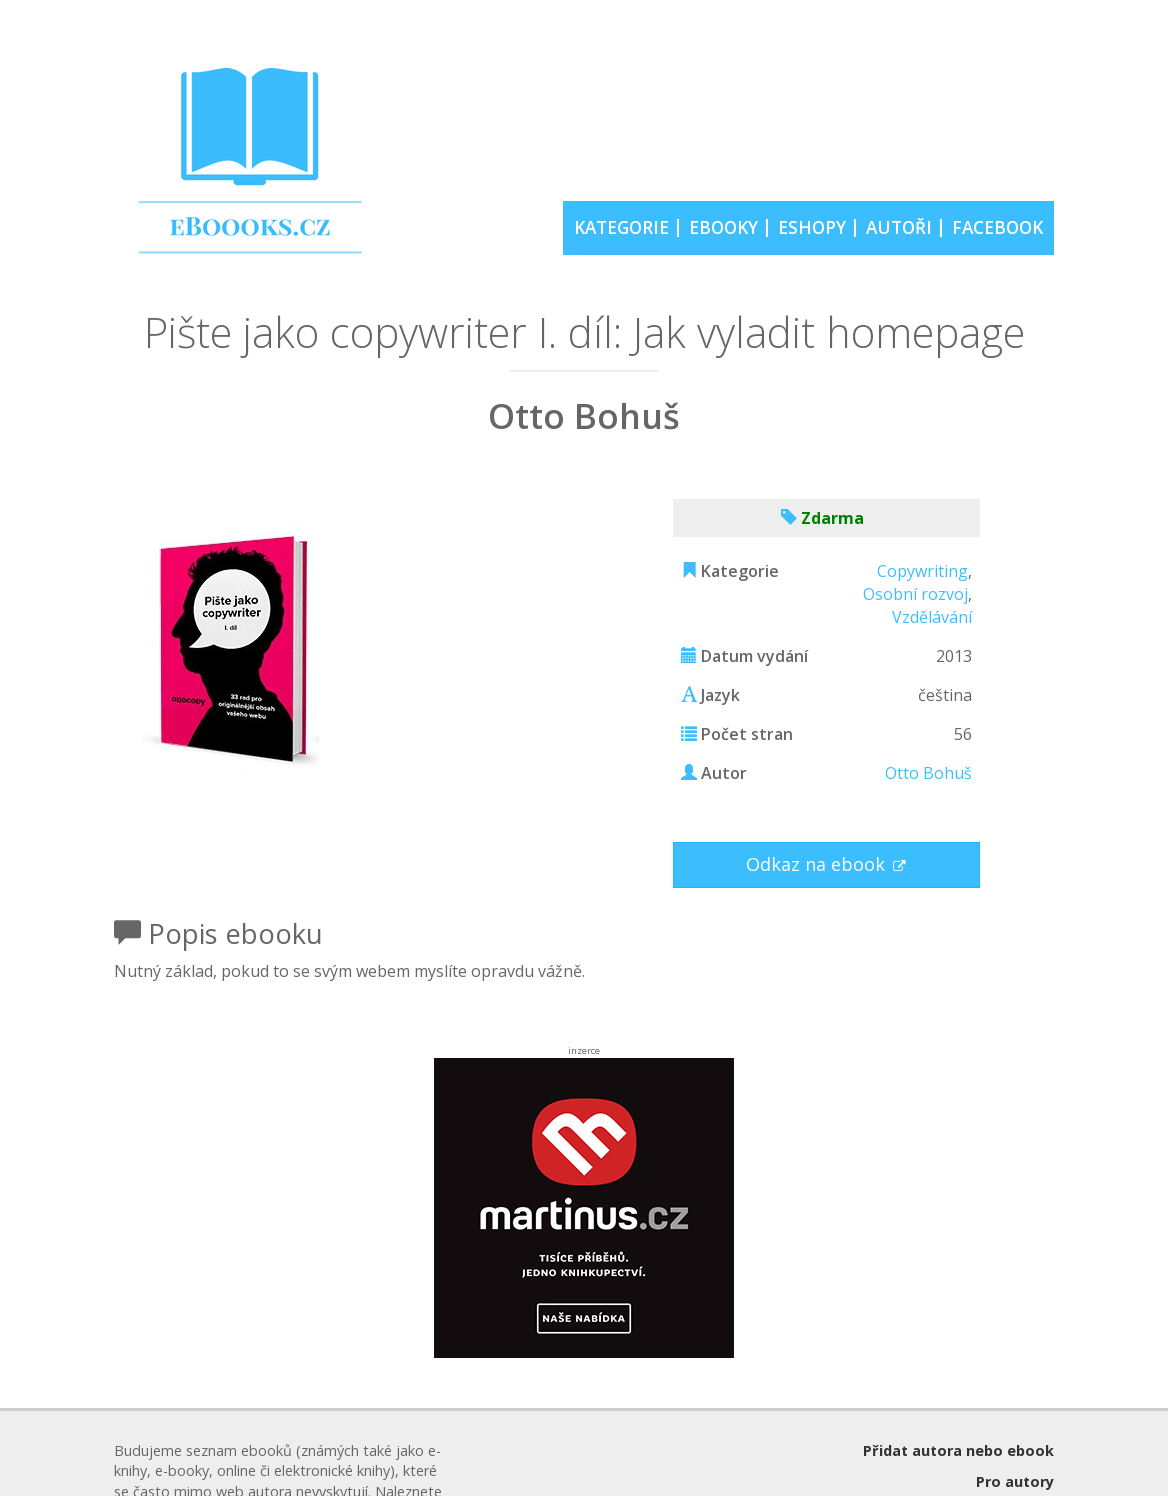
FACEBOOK (997, 227)
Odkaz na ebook (818, 864)
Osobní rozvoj (915, 594)
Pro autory (1015, 1481)
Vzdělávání (932, 617)
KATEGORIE (621, 227)
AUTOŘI (899, 227)
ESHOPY (812, 227)
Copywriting (922, 571)
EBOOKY (723, 227)
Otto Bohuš (928, 773)
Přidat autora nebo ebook (958, 1450)
